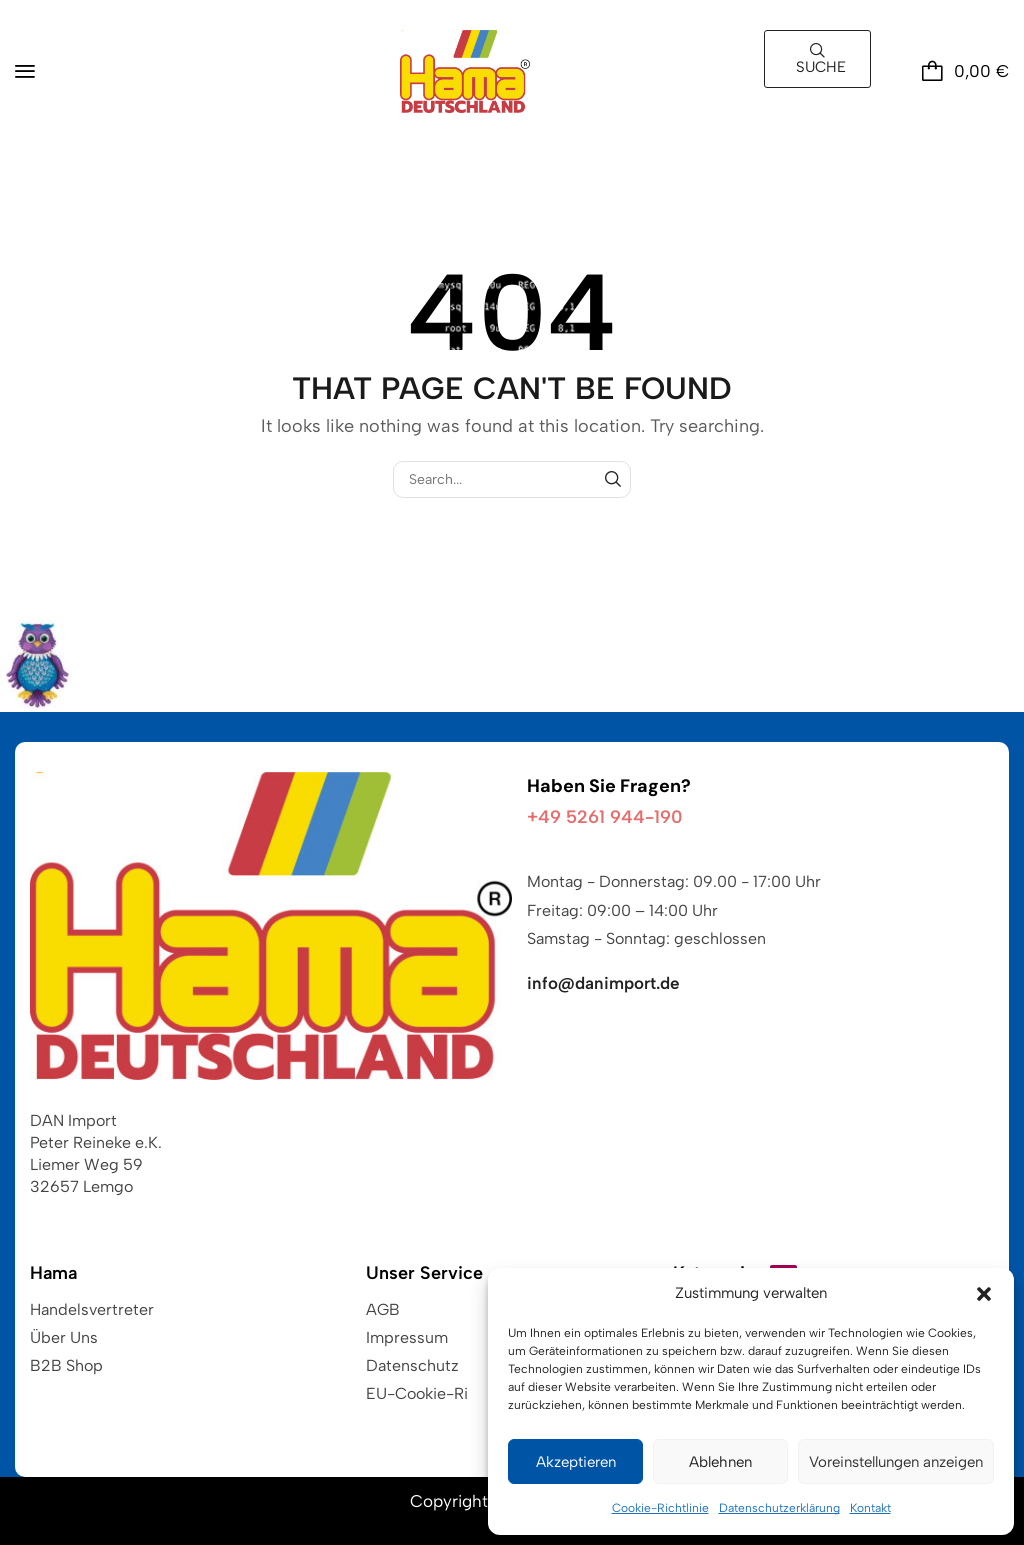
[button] (984, 1294)
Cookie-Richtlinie (660, 1508)
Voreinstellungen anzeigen (896, 1462)
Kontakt (870, 1508)
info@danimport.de (603, 983)
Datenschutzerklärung (779, 1508)
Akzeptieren (576, 1462)
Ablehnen (720, 1462)
